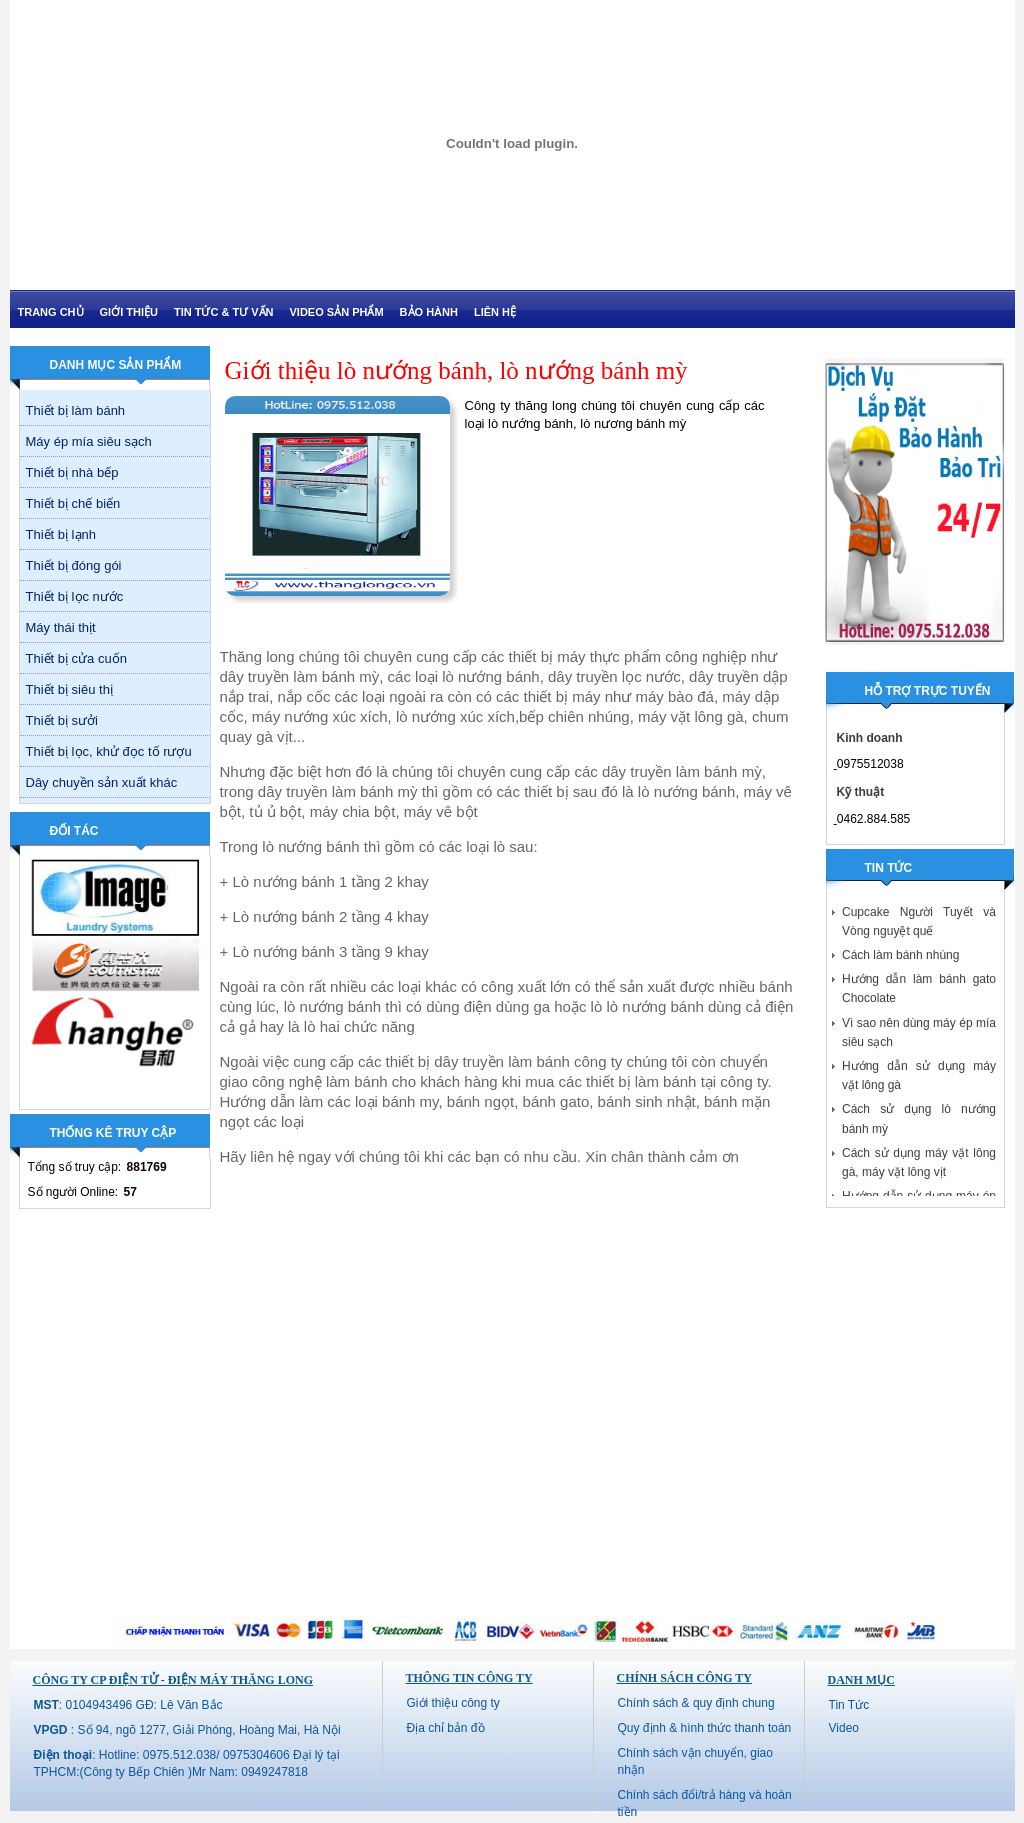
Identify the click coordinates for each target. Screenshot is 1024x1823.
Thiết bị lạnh (61, 534)
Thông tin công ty (469, 1678)
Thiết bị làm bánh (76, 410)
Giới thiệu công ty (453, 1703)
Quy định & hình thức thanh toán (705, 1728)
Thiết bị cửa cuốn (76, 658)
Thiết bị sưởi (62, 720)
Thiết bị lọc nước (75, 596)
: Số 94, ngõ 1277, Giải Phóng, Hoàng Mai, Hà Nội (187, 1730)
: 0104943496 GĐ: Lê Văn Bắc (128, 1705)
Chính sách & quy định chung (696, 1703)
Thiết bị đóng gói (74, 565)
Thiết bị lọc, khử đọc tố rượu (109, 751)
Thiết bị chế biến (73, 503)
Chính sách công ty (684, 1678)
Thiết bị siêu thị (69, 689)
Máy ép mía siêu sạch (89, 441)
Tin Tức (849, 1705)
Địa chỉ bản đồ (446, 1728)
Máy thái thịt (61, 627)
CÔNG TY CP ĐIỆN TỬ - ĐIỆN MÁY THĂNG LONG (173, 1680)
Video (844, 1728)
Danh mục (861, 1680)
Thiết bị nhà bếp (72, 472)
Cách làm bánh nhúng (900, 959)
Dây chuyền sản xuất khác (102, 782)
